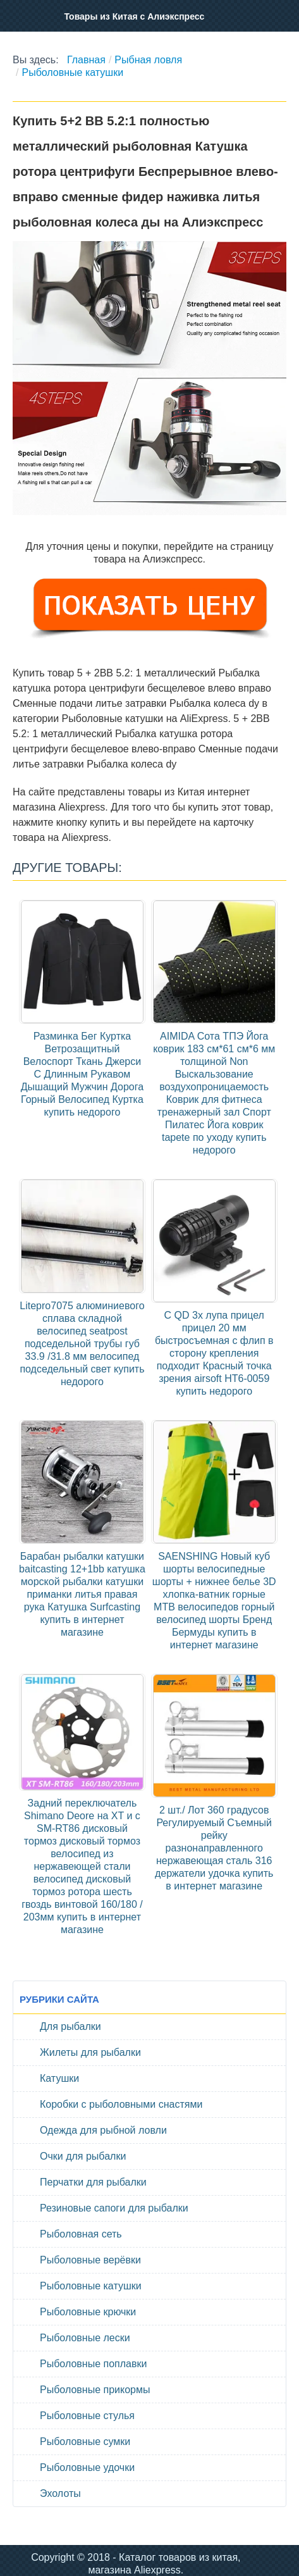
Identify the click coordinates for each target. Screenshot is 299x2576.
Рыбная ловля (148, 59)
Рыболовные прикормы (95, 2389)
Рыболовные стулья (87, 2415)
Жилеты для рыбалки (90, 2052)
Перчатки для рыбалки (93, 2182)
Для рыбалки (70, 2026)
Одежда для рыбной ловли (103, 2130)
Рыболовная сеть (81, 2234)
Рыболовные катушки (72, 72)
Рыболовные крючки (88, 2311)
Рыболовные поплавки (93, 2363)
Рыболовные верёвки (90, 2260)
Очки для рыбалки (83, 2156)
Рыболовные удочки (87, 2467)
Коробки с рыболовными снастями (121, 2104)
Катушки (59, 2078)
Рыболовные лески (85, 2337)
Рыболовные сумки (85, 2441)
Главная (86, 59)
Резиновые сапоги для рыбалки (114, 2208)
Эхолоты (60, 2493)
